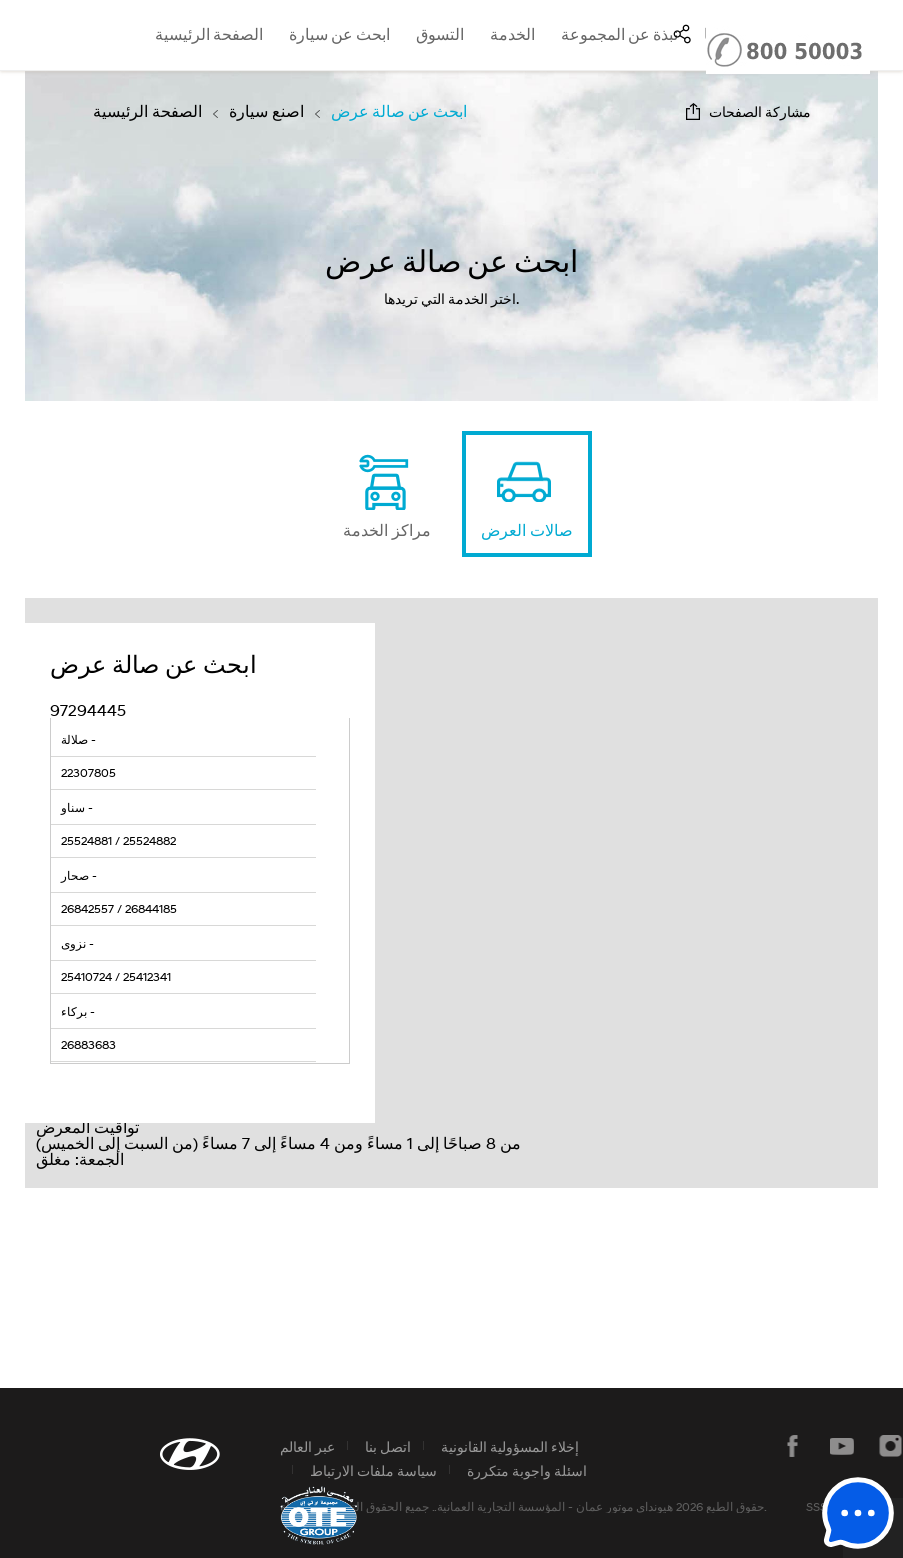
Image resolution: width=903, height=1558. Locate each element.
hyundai (43, 34)
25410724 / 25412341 (116, 976)
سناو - (77, 807)
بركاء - (78, 1011)
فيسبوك (793, 1446)
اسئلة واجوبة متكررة (527, 1470)
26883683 (88, 1044)
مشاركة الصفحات (760, 111)
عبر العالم (307, 1446)
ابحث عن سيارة (339, 34)
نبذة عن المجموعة (619, 34)
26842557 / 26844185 (119, 908)
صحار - (79, 875)
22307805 (88, 772)
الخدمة (512, 34)
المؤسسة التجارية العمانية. (499, 1506)
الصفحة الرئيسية (209, 34)
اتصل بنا (388, 1446)
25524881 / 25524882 (118, 840)
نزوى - (77, 943)
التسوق (440, 34)
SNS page (682, 34)
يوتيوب (842, 1446)
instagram (891, 1446)
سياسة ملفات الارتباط (373, 1470)
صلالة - (78, 739)
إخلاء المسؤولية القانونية (510, 1446)
